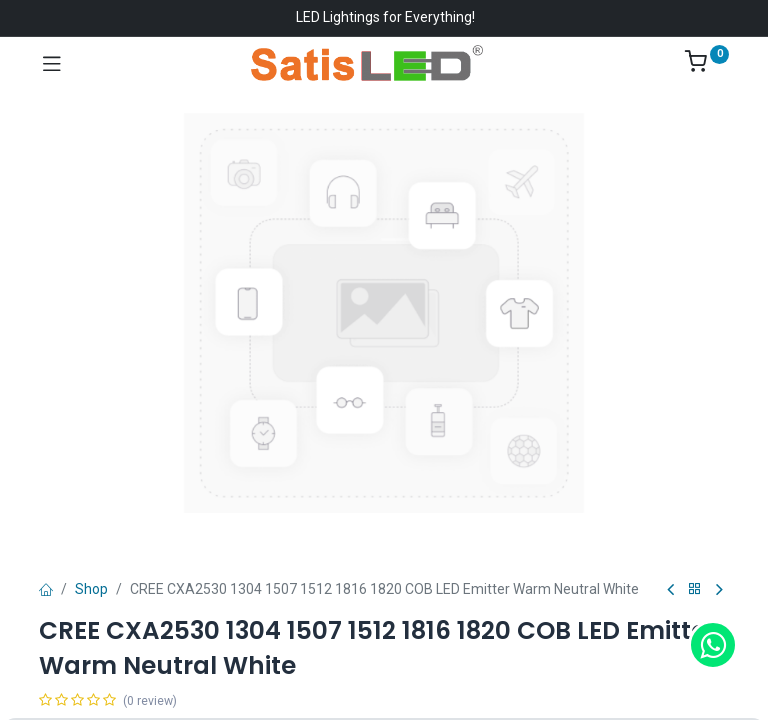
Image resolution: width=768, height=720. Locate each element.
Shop (91, 589)
